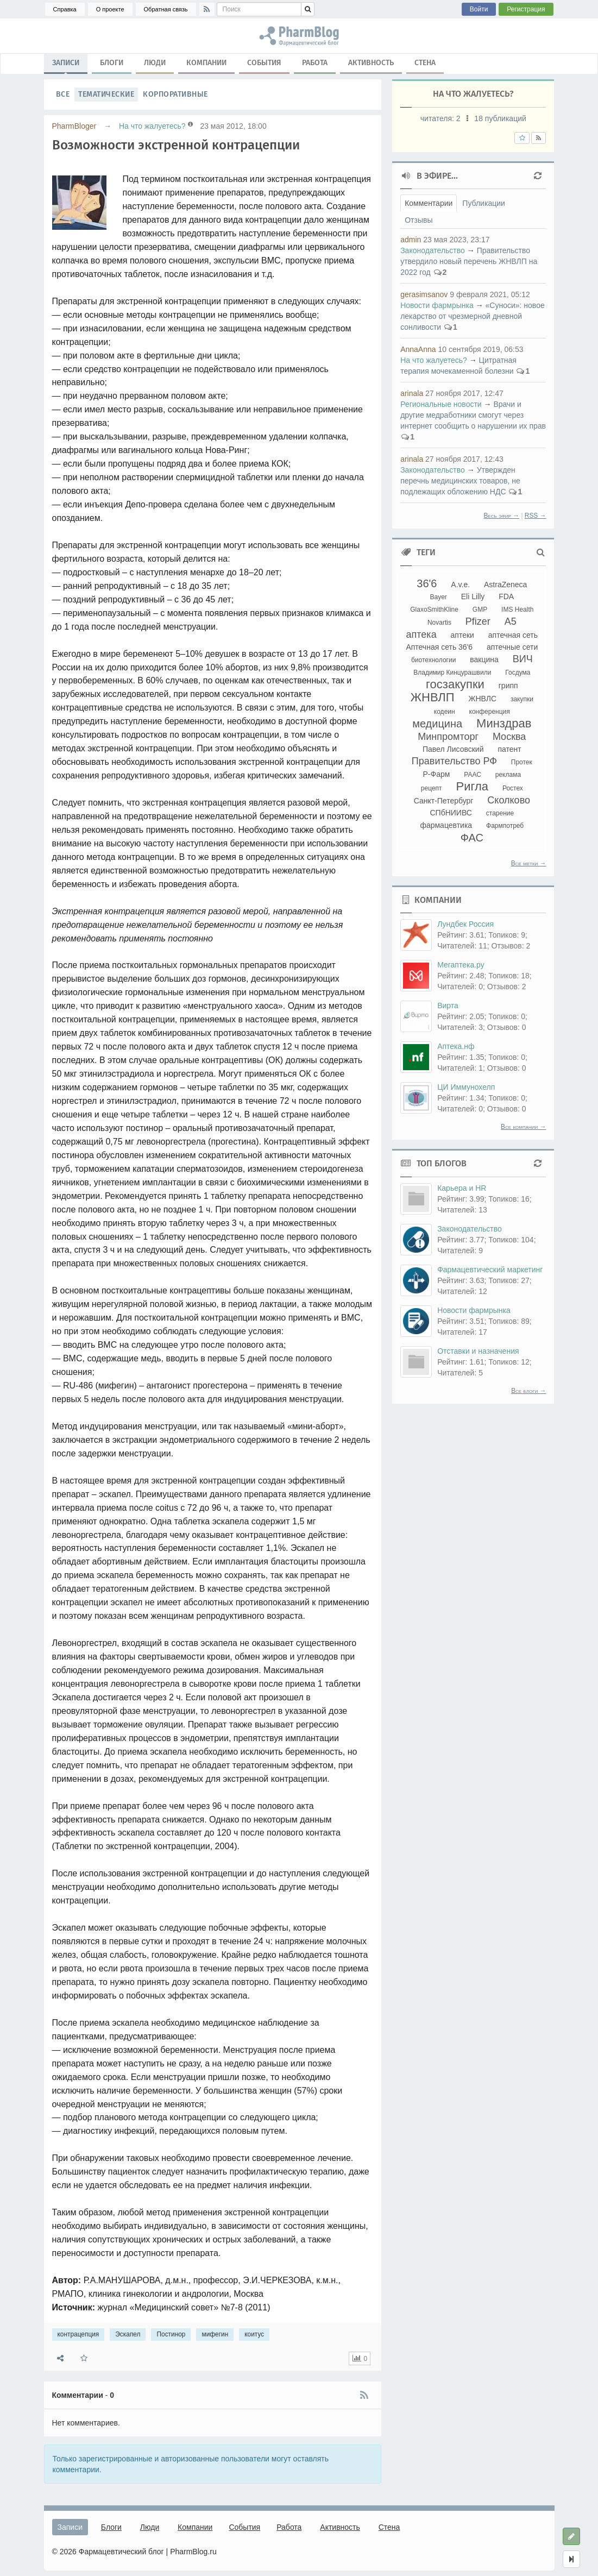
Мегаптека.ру (460, 964)
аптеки (462, 635)
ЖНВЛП (433, 697)
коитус (254, 2334)
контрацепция (78, 2334)
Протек (521, 762)
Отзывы (418, 220)
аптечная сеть (513, 635)
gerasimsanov (424, 294)
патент (509, 749)
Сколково (508, 800)
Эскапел (127, 2334)
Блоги (111, 62)
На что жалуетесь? (152, 126)
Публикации (483, 203)
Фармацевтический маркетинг (490, 1269)
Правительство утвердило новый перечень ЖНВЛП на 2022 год (468, 261)
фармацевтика (446, 825)
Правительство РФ (454, 761)
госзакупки (455, 684)
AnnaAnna (418, 349)
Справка (65, 9)
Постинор (170, 2334)
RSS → (535, 515)
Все (63, 94)
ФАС (472, 838)
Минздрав (503, 723)
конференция (489, 711)
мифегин (215, 2334)
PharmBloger (74, 126)
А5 (511, 621)
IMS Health (517, 609)
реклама (508, 774)
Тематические (106, 94)
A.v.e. (460, 584)
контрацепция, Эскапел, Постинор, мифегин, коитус (299, 35)
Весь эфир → (501, 515)
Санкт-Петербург (444, 800)
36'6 (427, 583)
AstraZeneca (505, 584)
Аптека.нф (455, 1046)
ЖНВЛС (483, 698)
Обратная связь (166, 9)
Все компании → (523, 1126)
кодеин (444, 711)
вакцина (484, 659)
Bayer (438, 597)
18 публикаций (500, 118)
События (264, 62)
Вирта (447, 1005)
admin (410, 239)
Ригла (472, 786)
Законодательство (432, 250)
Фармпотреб (505, 826)
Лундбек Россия (465, 924)
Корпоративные (175, 94)
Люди (155, 62)
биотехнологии (433, 660)
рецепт (431, 788)
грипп (508, 685)
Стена (425, 62)
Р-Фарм (436, 774)
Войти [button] (479, 9)
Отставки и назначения (478, 1351)
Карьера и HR (461, 1188)
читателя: (441, 118)
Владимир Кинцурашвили (452, 672)
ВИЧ (523, 659)
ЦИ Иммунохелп (466, 1087)
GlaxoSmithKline (434, 609)
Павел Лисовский (453, 749)
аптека (421, 634)
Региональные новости (441, 404)
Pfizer (477, 621)
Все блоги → (528, 1390)
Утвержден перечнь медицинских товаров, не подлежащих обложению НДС (460, 481)
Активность (371, 62)
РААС (472, 774)
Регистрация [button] (526, 9)
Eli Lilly (473, 596)
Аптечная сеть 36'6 (439, 647)
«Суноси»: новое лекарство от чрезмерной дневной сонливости (472, 316)
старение (500, 813)
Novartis (439, 622)
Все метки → (528, 863)
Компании (206, 62)
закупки (522, 699)
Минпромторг (448, 736)
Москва (509, 736)
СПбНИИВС (450, 812)
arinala (411, 393)
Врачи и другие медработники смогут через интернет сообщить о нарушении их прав (473, 415)
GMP (480, 609)
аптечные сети (512, 647)
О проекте (110, 9)
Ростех (512, 788)
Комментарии (428, 203)
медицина (437, 724)
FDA (506, 596)
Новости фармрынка (437, 305)
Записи (65, 65)
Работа (315, 62)
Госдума (517, 672)
